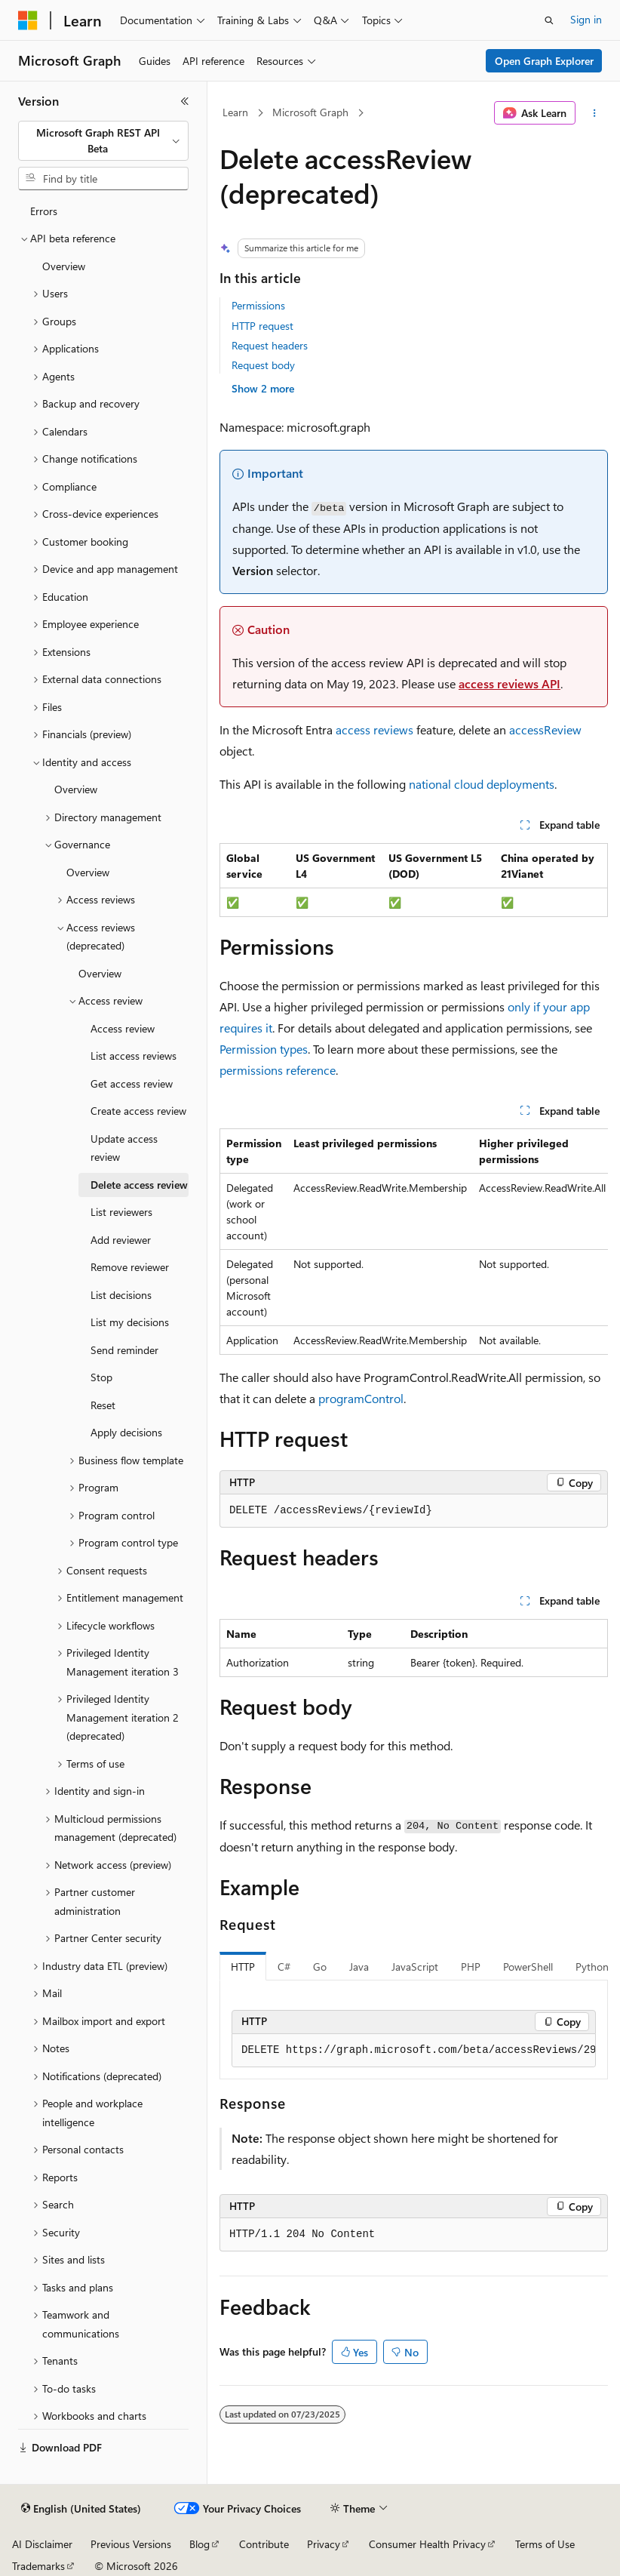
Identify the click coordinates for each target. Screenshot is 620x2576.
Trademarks (38, 2566)
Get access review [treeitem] (132, 1083)
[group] (413, 1241)
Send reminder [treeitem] (124, 1350)
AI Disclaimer (42, 2544)
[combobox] (103, 141)
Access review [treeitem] (123, 1028)
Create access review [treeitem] (138, 1110)
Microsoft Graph (310, 112)
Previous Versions (131, 2544)
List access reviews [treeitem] (133, 1055)
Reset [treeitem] (103, 1405)
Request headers (270, 345)
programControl (361, 1398)
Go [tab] (320, 1966)
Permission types (263, 1049)
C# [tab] (284, 1966)
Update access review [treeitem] (124, 1148)
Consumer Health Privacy (427, 2544)
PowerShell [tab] (528, 1966)
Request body (263, 365)
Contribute (264, 2544)
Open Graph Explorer (544, 61)
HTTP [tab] (243, 1966)
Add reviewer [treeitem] (121, 1240)
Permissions (258, 305)
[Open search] (549, 20)
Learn (235, 112)
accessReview (545, 729)
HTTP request (262, 326)
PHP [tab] (470, 1966)
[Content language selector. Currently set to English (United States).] (81, 2509)
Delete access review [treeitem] (139, 1184)
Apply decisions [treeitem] (126, 1432)
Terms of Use (545, 2544)
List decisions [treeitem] (121, 1295)
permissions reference (277, 1070)
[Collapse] (185, 101)
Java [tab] (359, 1966)
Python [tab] (592, 1966)
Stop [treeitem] (101, 1377)
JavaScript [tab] (414, 1966)
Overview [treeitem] (63, 266)
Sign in (586, 19)
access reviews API (509, 683)
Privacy (323, 2544)
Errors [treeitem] (43, 211)
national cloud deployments (481, 784)
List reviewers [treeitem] (121, 1212)
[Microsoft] (28, 20)
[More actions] (595, 113)
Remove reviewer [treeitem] (130, 1267)
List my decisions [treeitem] (130, 1322)
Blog (199, 2544)
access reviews (374, 729)
